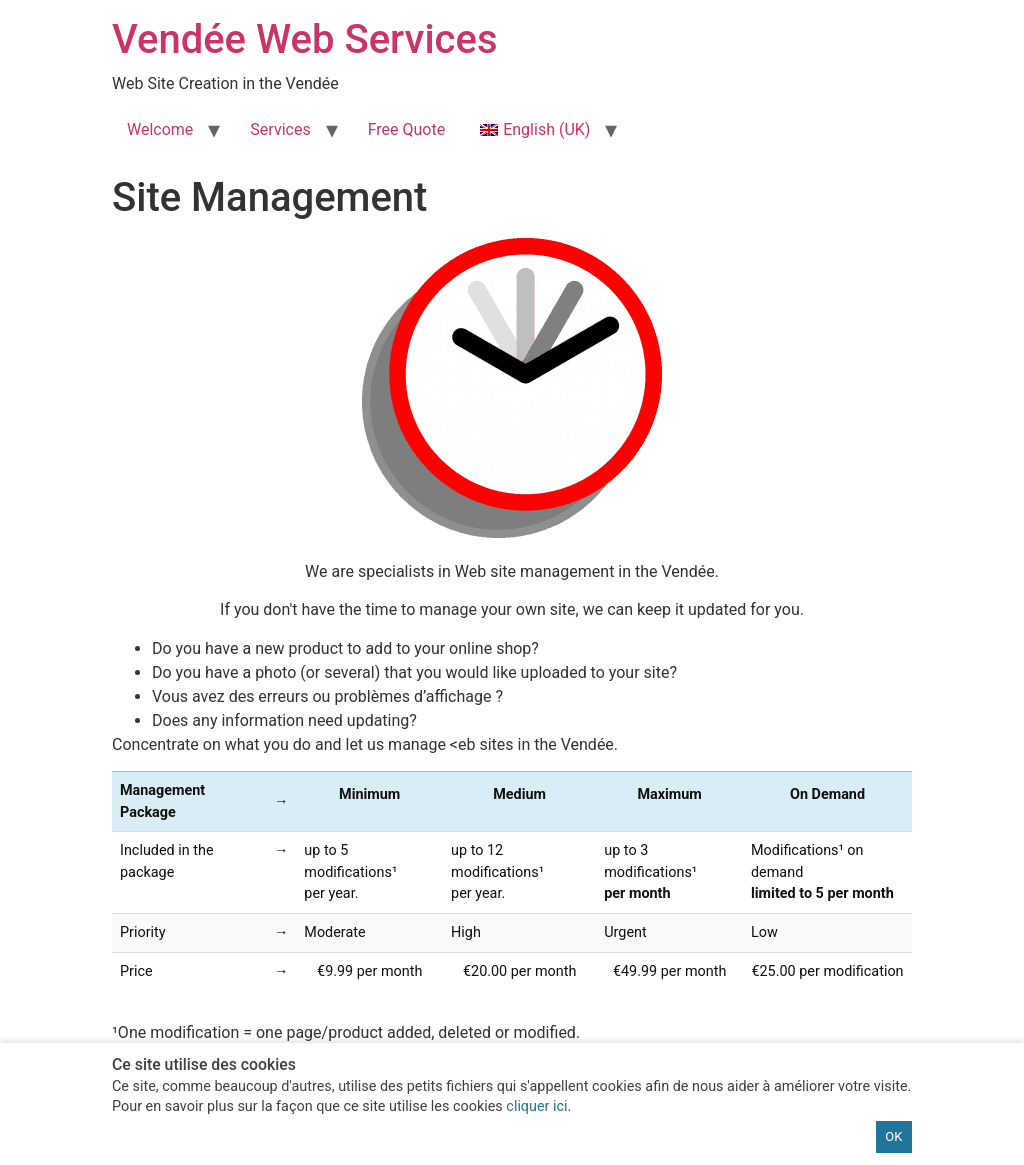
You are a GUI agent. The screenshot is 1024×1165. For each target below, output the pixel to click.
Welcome (160, 129)
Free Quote (407, 129)
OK (893, 1136)
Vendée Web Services (305, 39)
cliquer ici (536, 1106)
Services (280, 129)
